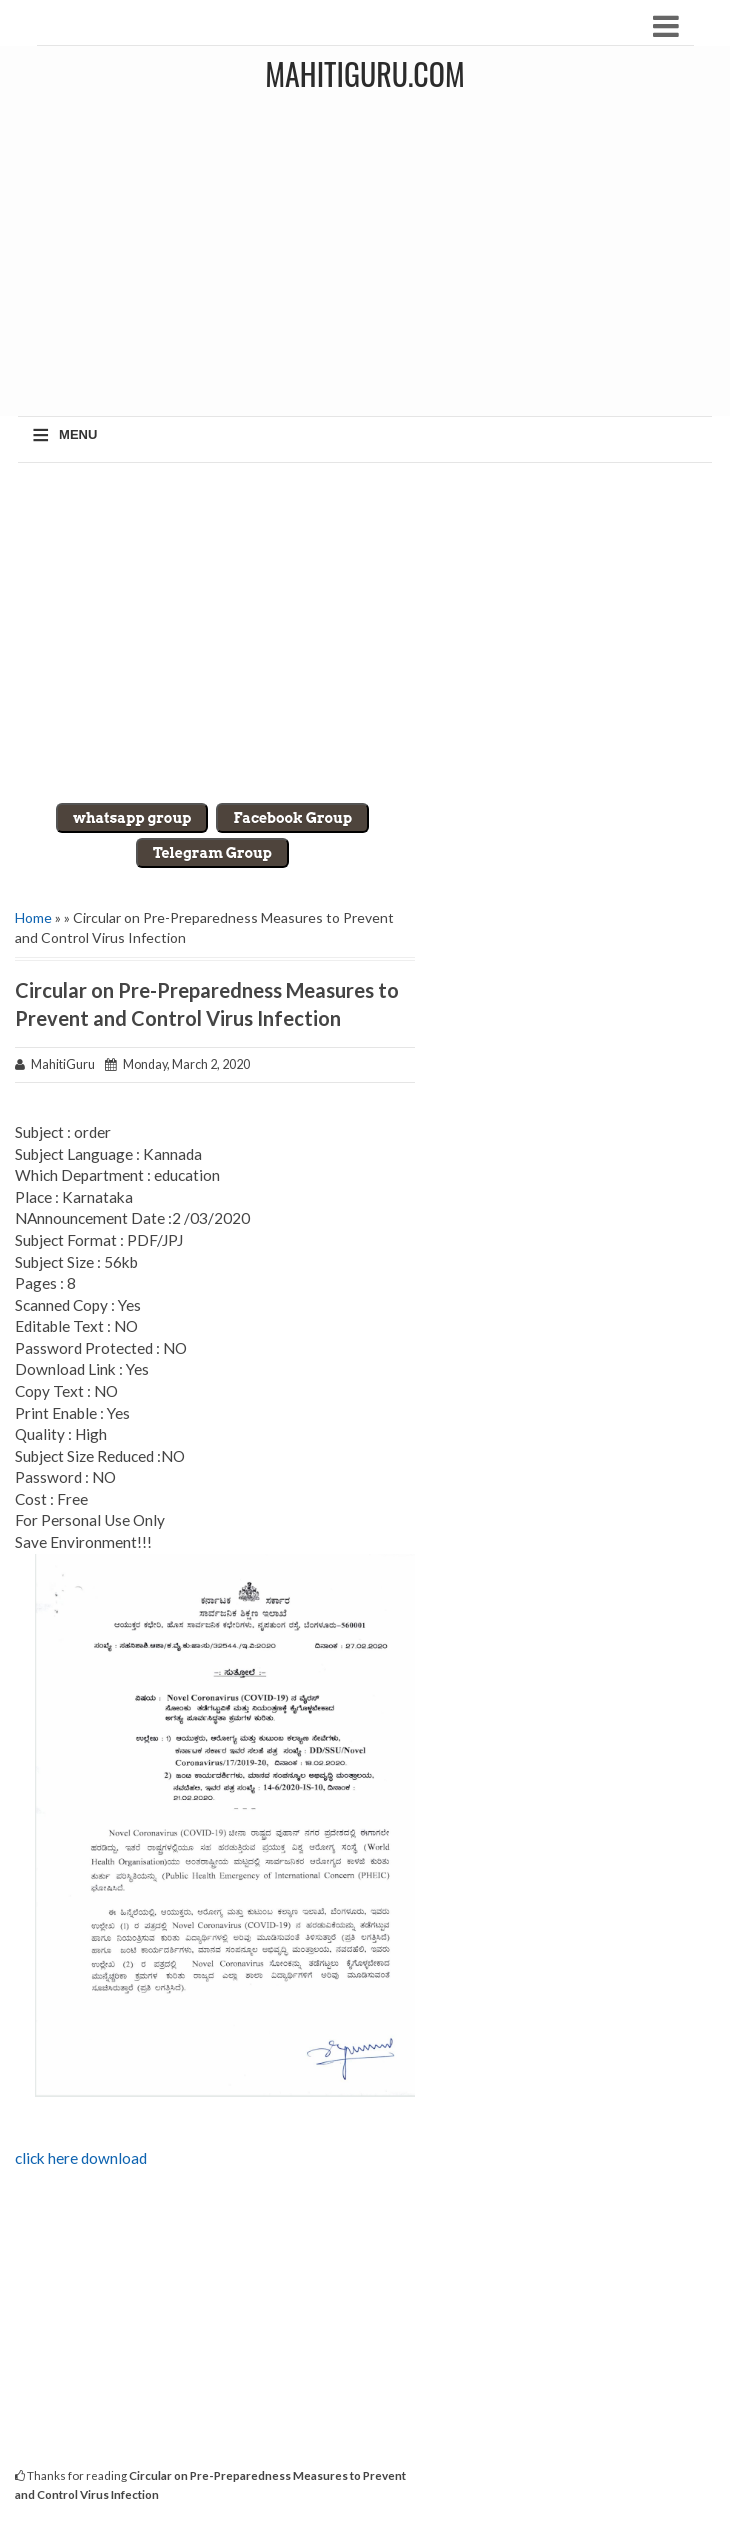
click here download (81, 2158)
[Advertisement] (365, 633)
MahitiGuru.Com (364, 73)
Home (33, 917)
